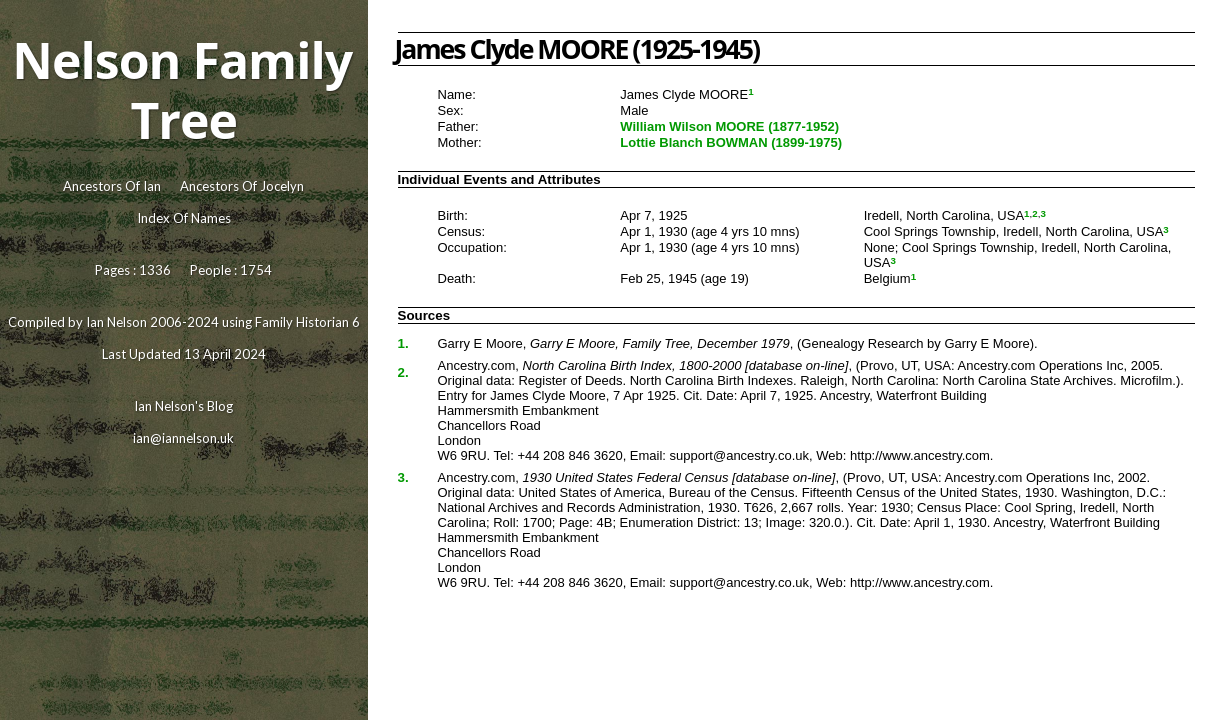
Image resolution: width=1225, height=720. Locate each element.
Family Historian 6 (307, 322)
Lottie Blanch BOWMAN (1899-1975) (731, 142)
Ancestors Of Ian (112, 186)
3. (403, 477)
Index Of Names (184, 218)
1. (403, 343)
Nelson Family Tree (182, 90)
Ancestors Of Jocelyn (242, 186)
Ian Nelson (116, 322)
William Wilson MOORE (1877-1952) (729, 126)
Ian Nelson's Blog (183, 406)
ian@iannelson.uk (183, 438)
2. (403, 372)
